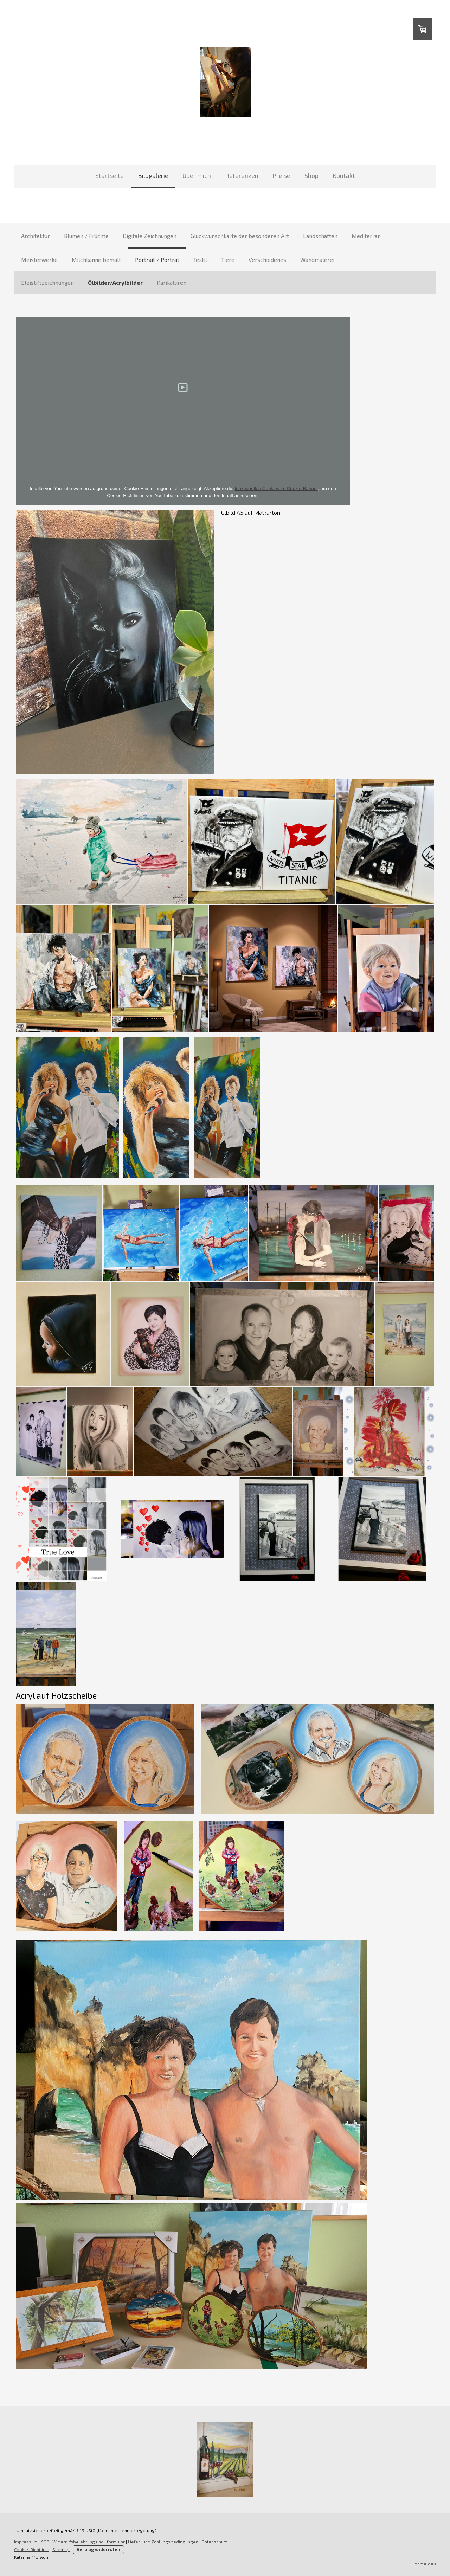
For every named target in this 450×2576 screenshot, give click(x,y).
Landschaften (320, 235)
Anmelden (425, 2564)
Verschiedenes (267, 259)
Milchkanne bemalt (96, 259)
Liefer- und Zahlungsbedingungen (163, 2541)
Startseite (109, 175)
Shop (311, 175)
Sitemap (61, 2549)
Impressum (26, 2541)
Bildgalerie (153, 175)
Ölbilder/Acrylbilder (115, 282)
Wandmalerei (317, 259)
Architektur (35, 235)
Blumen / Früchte (86, 235)
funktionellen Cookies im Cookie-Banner (276, 488)
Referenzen (241, 175)
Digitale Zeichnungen (149, 235)
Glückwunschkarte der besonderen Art (240, 235)
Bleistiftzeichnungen (47, 282)
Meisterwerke (39, 259)
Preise (281, 175)
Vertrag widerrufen (98, 2549)
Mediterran (366, 235)
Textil (200, 259)
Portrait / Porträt (157, 259)
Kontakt (344, 175)
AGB (45, 2541)
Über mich (196, 175)
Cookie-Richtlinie (31, 2549)
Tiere (227, 259)
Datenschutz (214, 2541)
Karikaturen (171, 282)
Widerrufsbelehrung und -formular (88, 2541)
